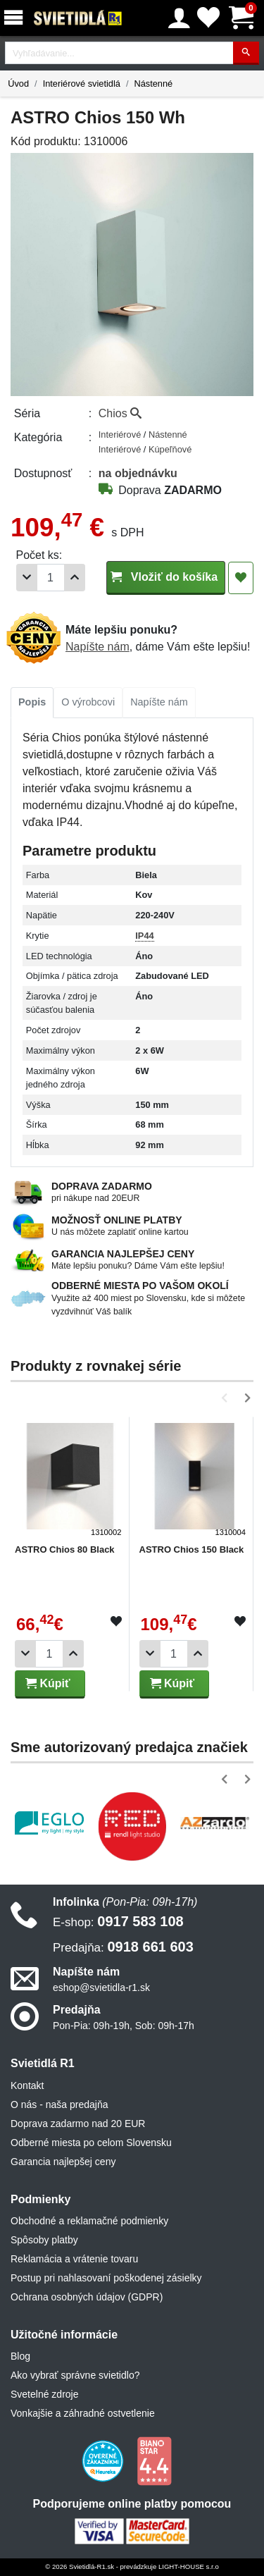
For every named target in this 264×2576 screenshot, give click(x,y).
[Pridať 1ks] (74, 577)
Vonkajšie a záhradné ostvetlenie (83, 2413)
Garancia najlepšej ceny (63, 2161)
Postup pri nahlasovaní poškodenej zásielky (106, 2278)
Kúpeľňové (170, 449)
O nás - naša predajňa (59, 2104)
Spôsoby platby (44, 2239)
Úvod (18, 83)
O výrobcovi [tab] (88, 702)
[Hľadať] (246, 53)
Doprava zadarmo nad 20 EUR (78, 2123)
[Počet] (51, 577)
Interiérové (121, 434)
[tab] (32, 702)
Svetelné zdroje (45, 2394)
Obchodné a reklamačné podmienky (89, 2220)
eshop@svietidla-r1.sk (101, 1987)
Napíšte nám (97, 647)
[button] (227, 1398)
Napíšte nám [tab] (159, 702)
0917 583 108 (118, 1921)
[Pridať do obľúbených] (240, 578)
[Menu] (16, 18)
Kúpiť (47, 1683)
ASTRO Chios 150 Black (191, 1549)
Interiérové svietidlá (81, 83)
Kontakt (27, 2085)
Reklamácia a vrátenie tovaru (74, 2258)
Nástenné (153, 83)
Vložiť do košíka (166, 577)
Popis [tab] (32, 702)
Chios (120, 413)
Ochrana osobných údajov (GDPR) (87, 2297)
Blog (20, 2356)
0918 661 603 (123, 1946)
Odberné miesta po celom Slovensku (91, 2142)
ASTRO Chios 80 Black (65, 1549)
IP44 (144, 935)
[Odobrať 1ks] (26, 577)
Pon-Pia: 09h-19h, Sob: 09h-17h (123, 2025)
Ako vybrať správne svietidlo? (75, 2375)
